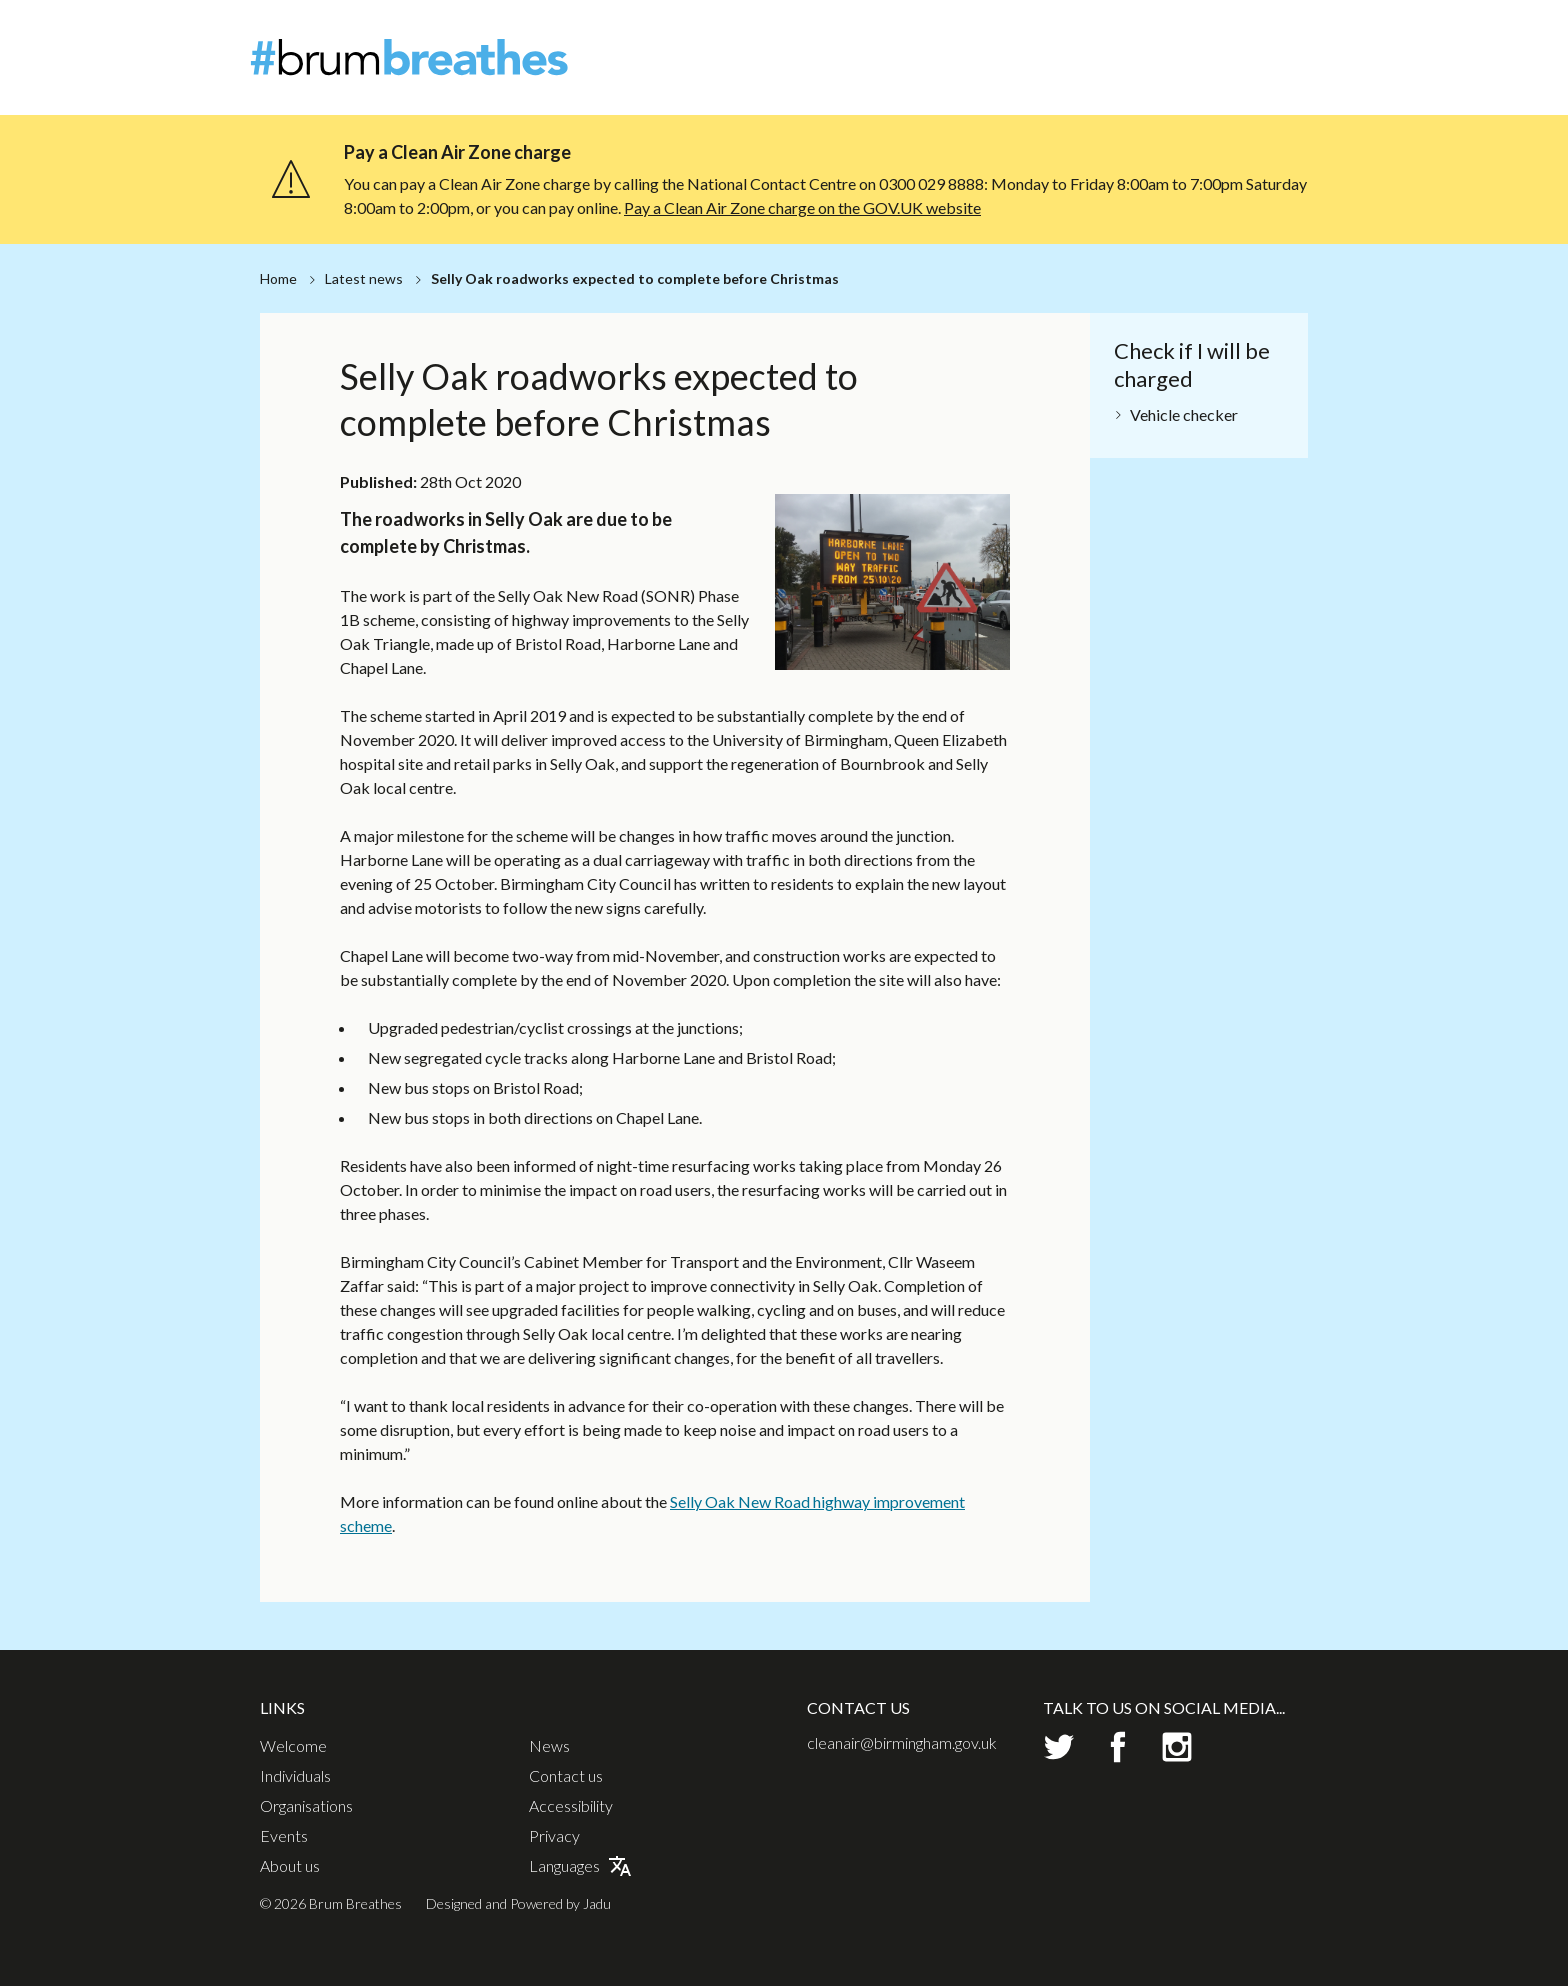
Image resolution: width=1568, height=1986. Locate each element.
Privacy (554, 1836)
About (1172, 34)
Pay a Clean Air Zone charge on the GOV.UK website (802, 207)
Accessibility (571, 1806)
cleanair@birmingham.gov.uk (902, 1742)
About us (290, 1866)
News (1229, 34)
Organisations (1141, 69)
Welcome (936, 69)
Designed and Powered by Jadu (518, 1903)
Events (1238, 69)
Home (278, 278)
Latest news (364, 278)
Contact (1292, 34)
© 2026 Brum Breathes (331, 1903)
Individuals (1030, 69)
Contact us (566, 1776)
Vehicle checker (1184, 414)
